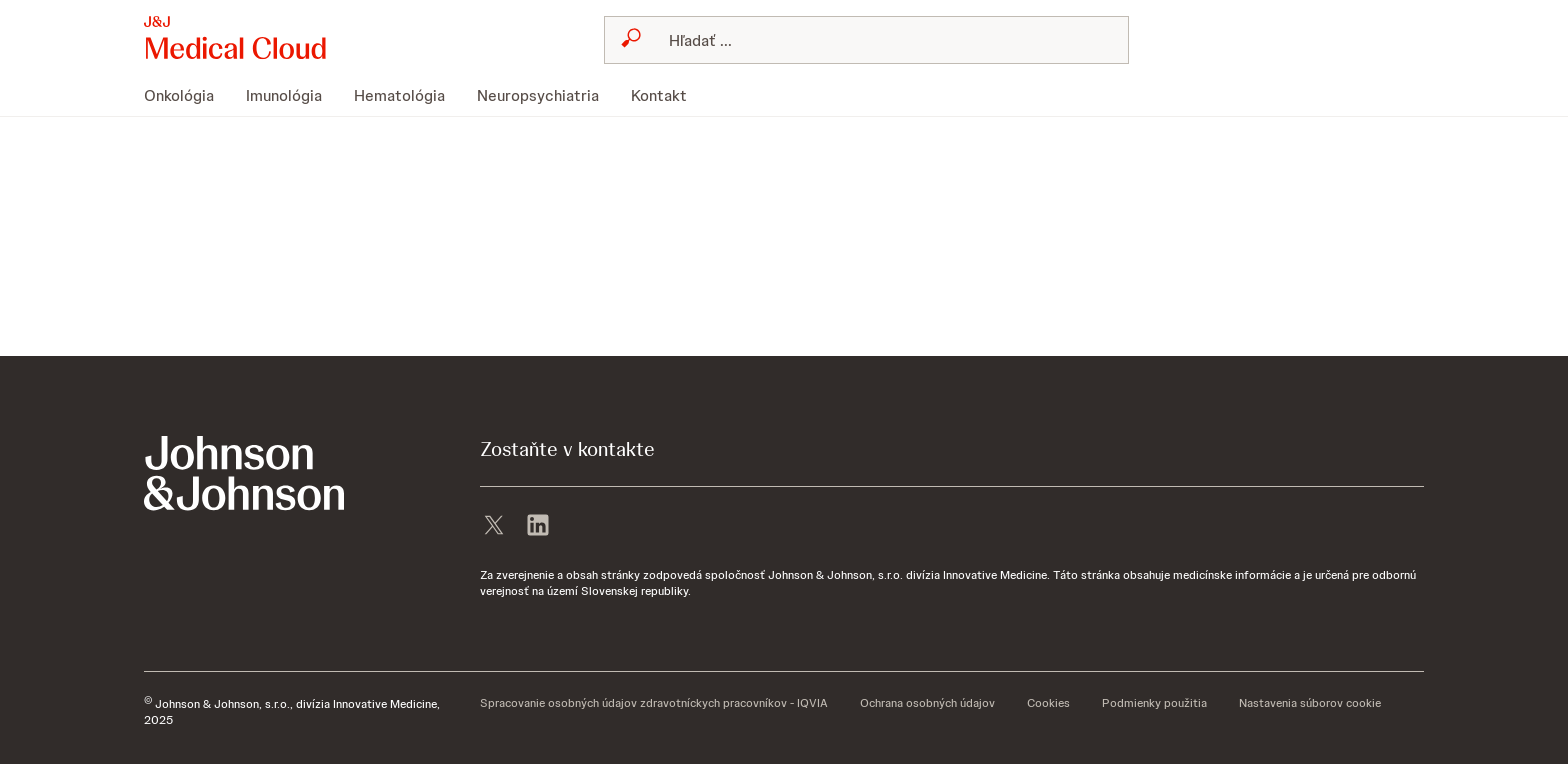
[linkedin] (538, 527)
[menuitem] (187, 96)
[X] (494, 527)
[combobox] (866, 40)
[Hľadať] (878, 40)
